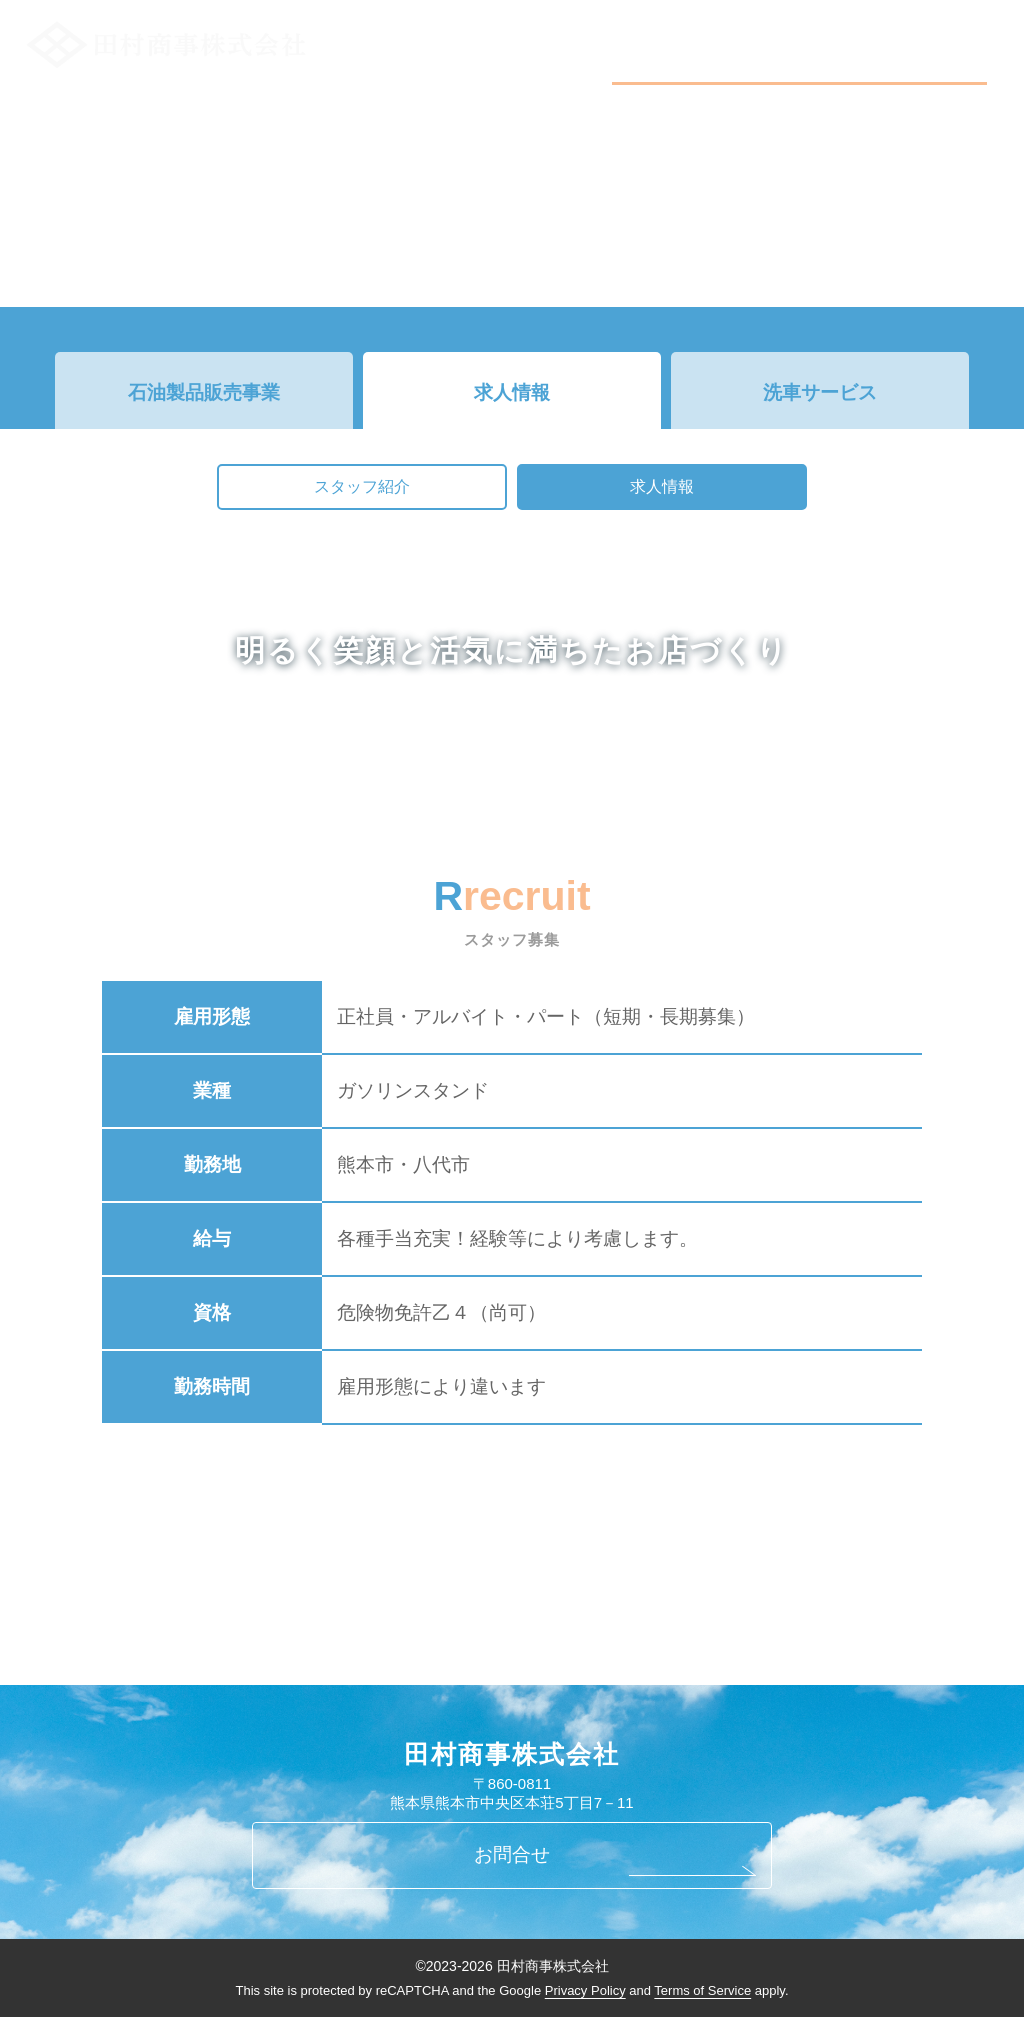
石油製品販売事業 (204, 392)
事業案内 (828, 35)
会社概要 (655, 35)
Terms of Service (702, 1990)
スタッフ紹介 (362, 486)
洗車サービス (820, 392)
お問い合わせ (929, 35)
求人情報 (512, 392)
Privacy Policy (585, 1990)
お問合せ (512, 1854)
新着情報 (741, 35)
